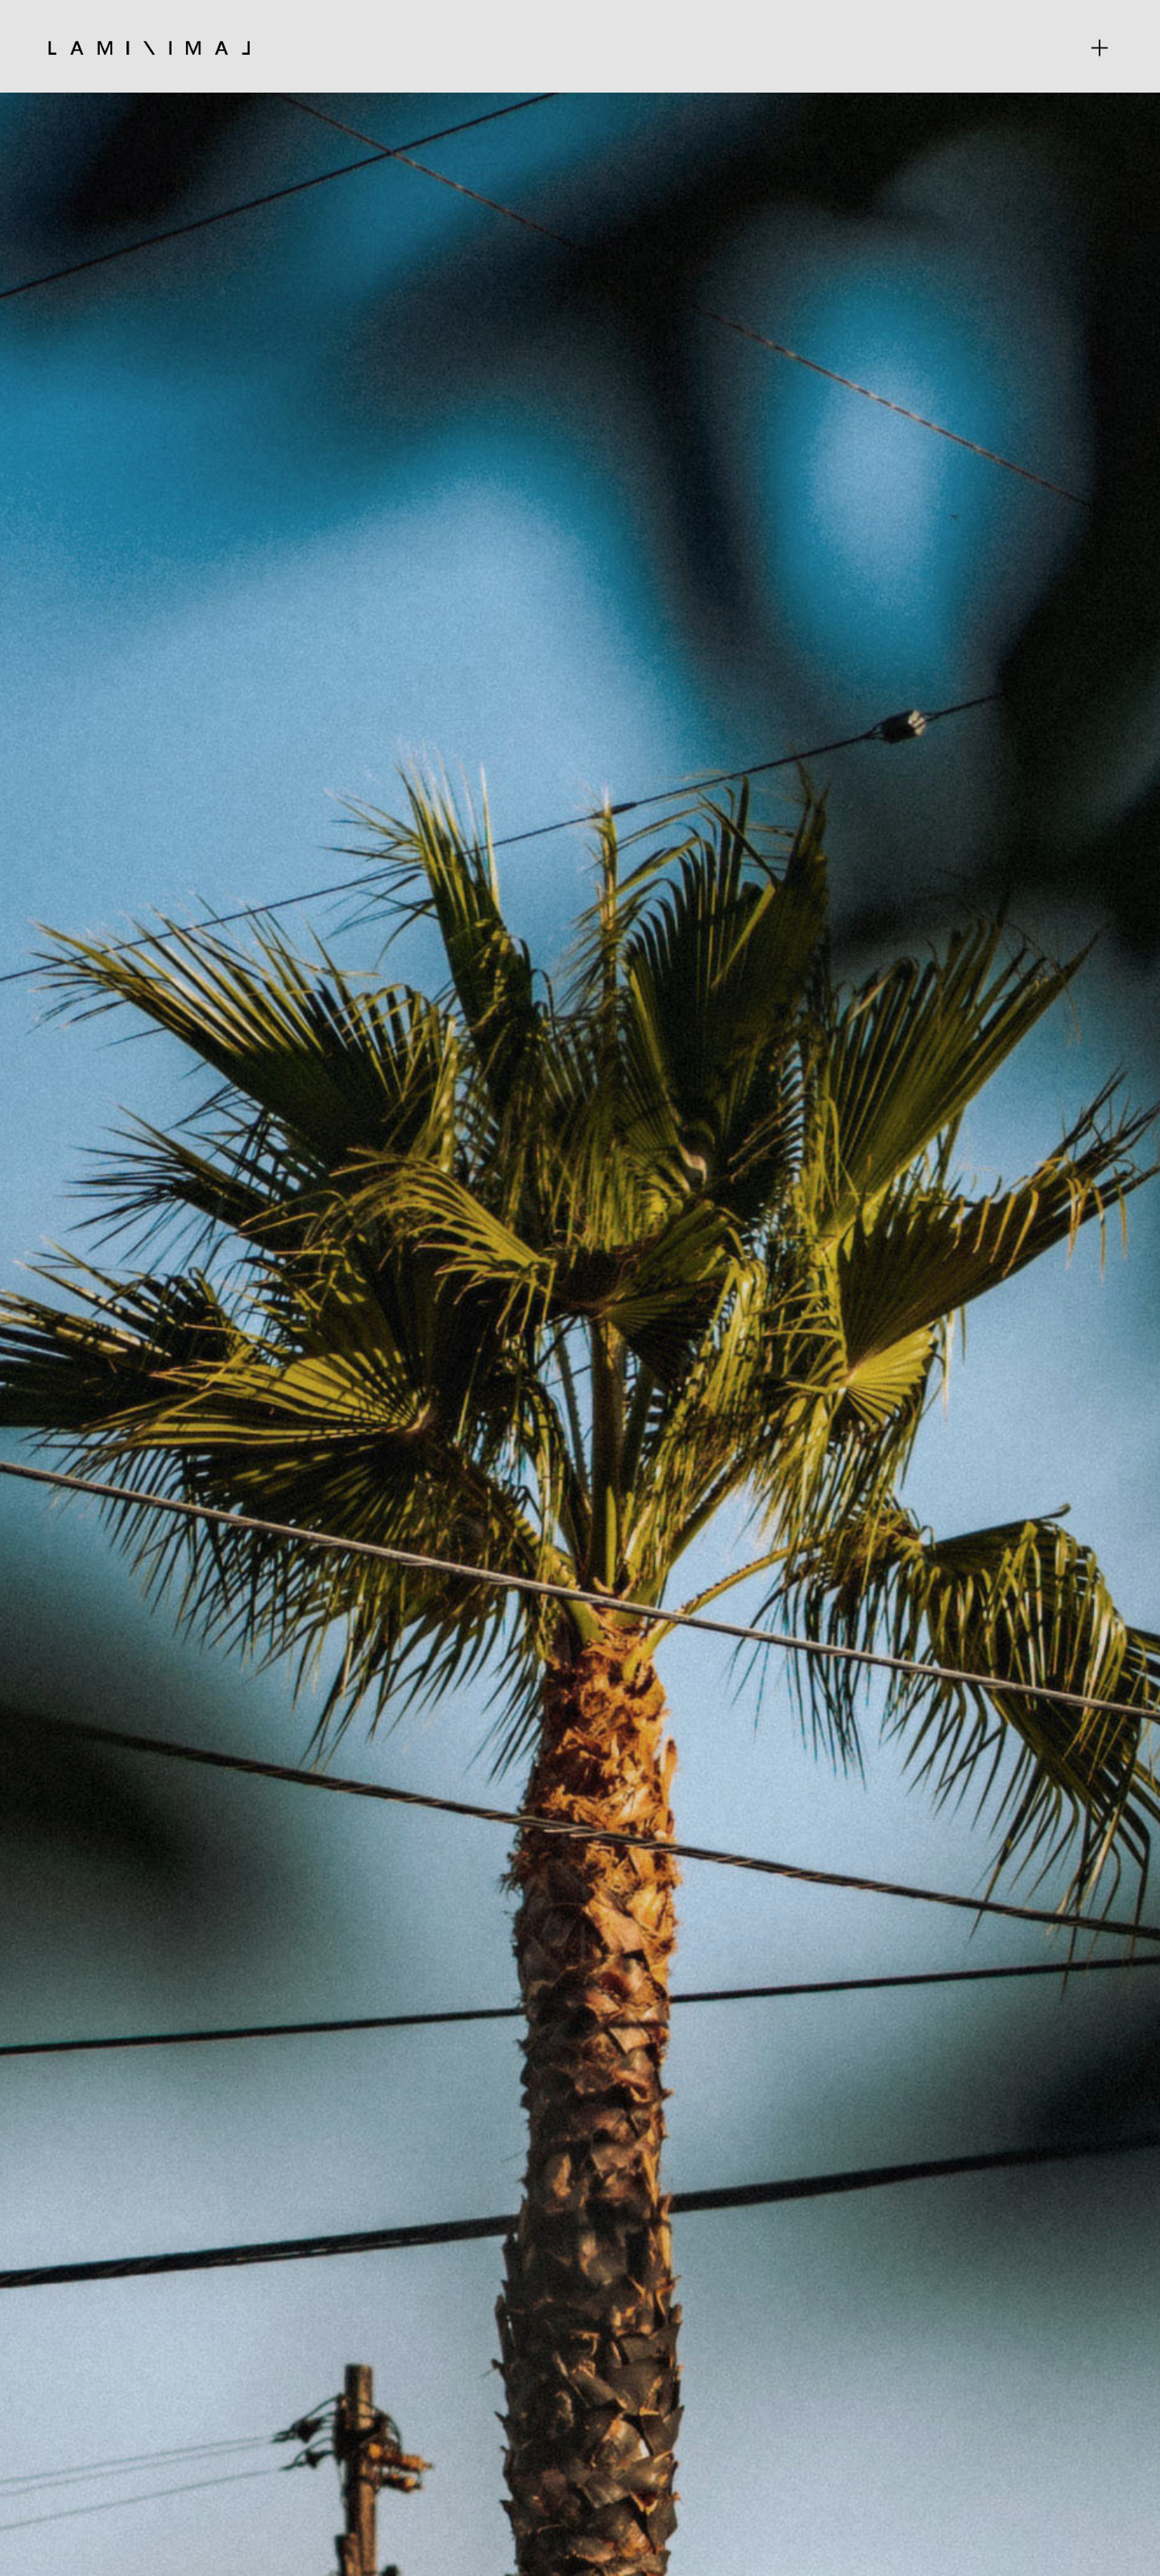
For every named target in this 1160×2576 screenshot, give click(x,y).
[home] (149, 47)
